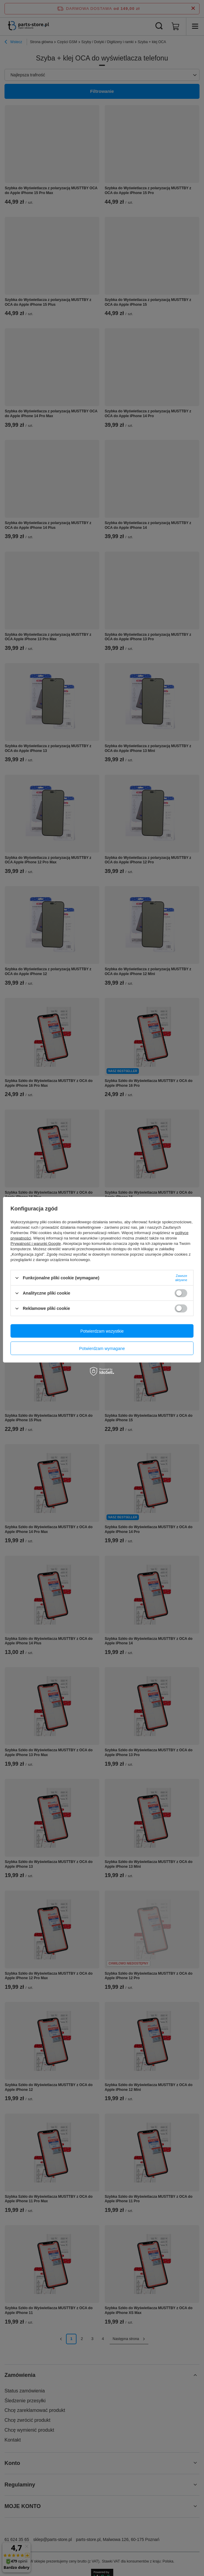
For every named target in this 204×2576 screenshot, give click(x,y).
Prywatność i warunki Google (35, 1243)
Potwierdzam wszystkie (102, 1330)
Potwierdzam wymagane (102, 1348)
